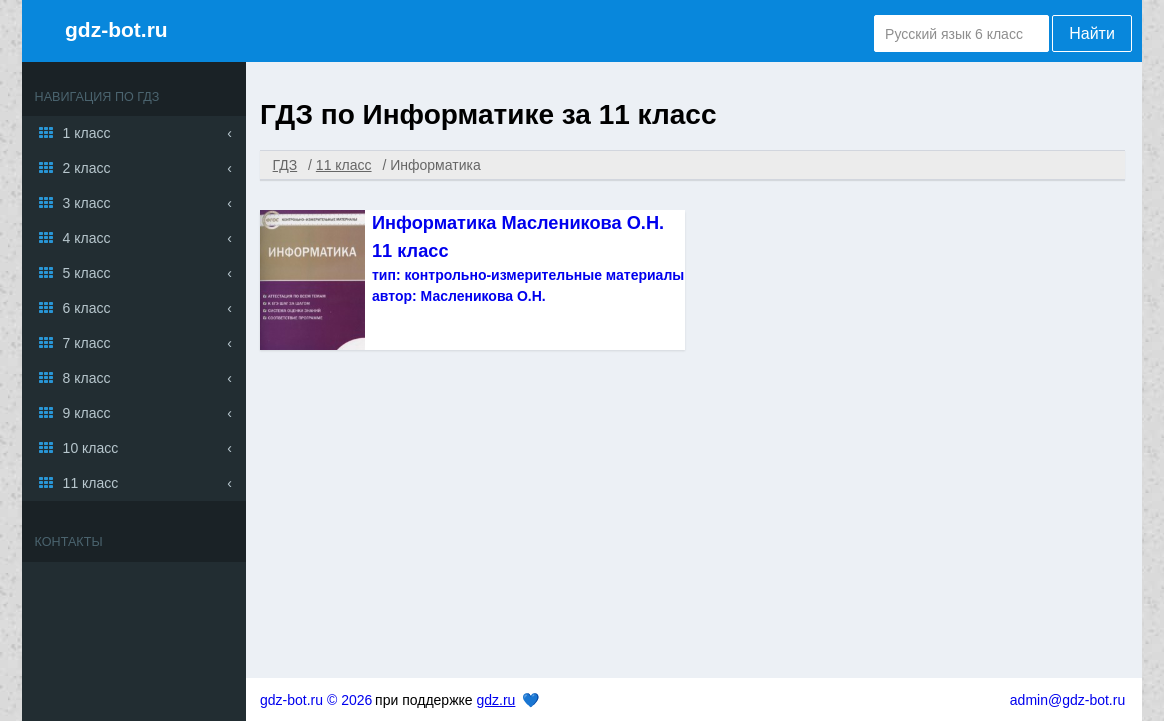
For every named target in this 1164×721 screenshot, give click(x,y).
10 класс (91, 448)
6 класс (87, 308)
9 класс (87, 413)
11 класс (91, 483)
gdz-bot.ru (116, 29)
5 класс (87, 273)
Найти (1092, 33)
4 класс (87, 238)
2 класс (87, 168)
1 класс (87, 133)
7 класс (87, 343)
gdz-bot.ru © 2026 (316, 700)
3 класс (87, 203)
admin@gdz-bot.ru (1067, 700)
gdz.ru (495, 700)
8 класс (87, 378)
